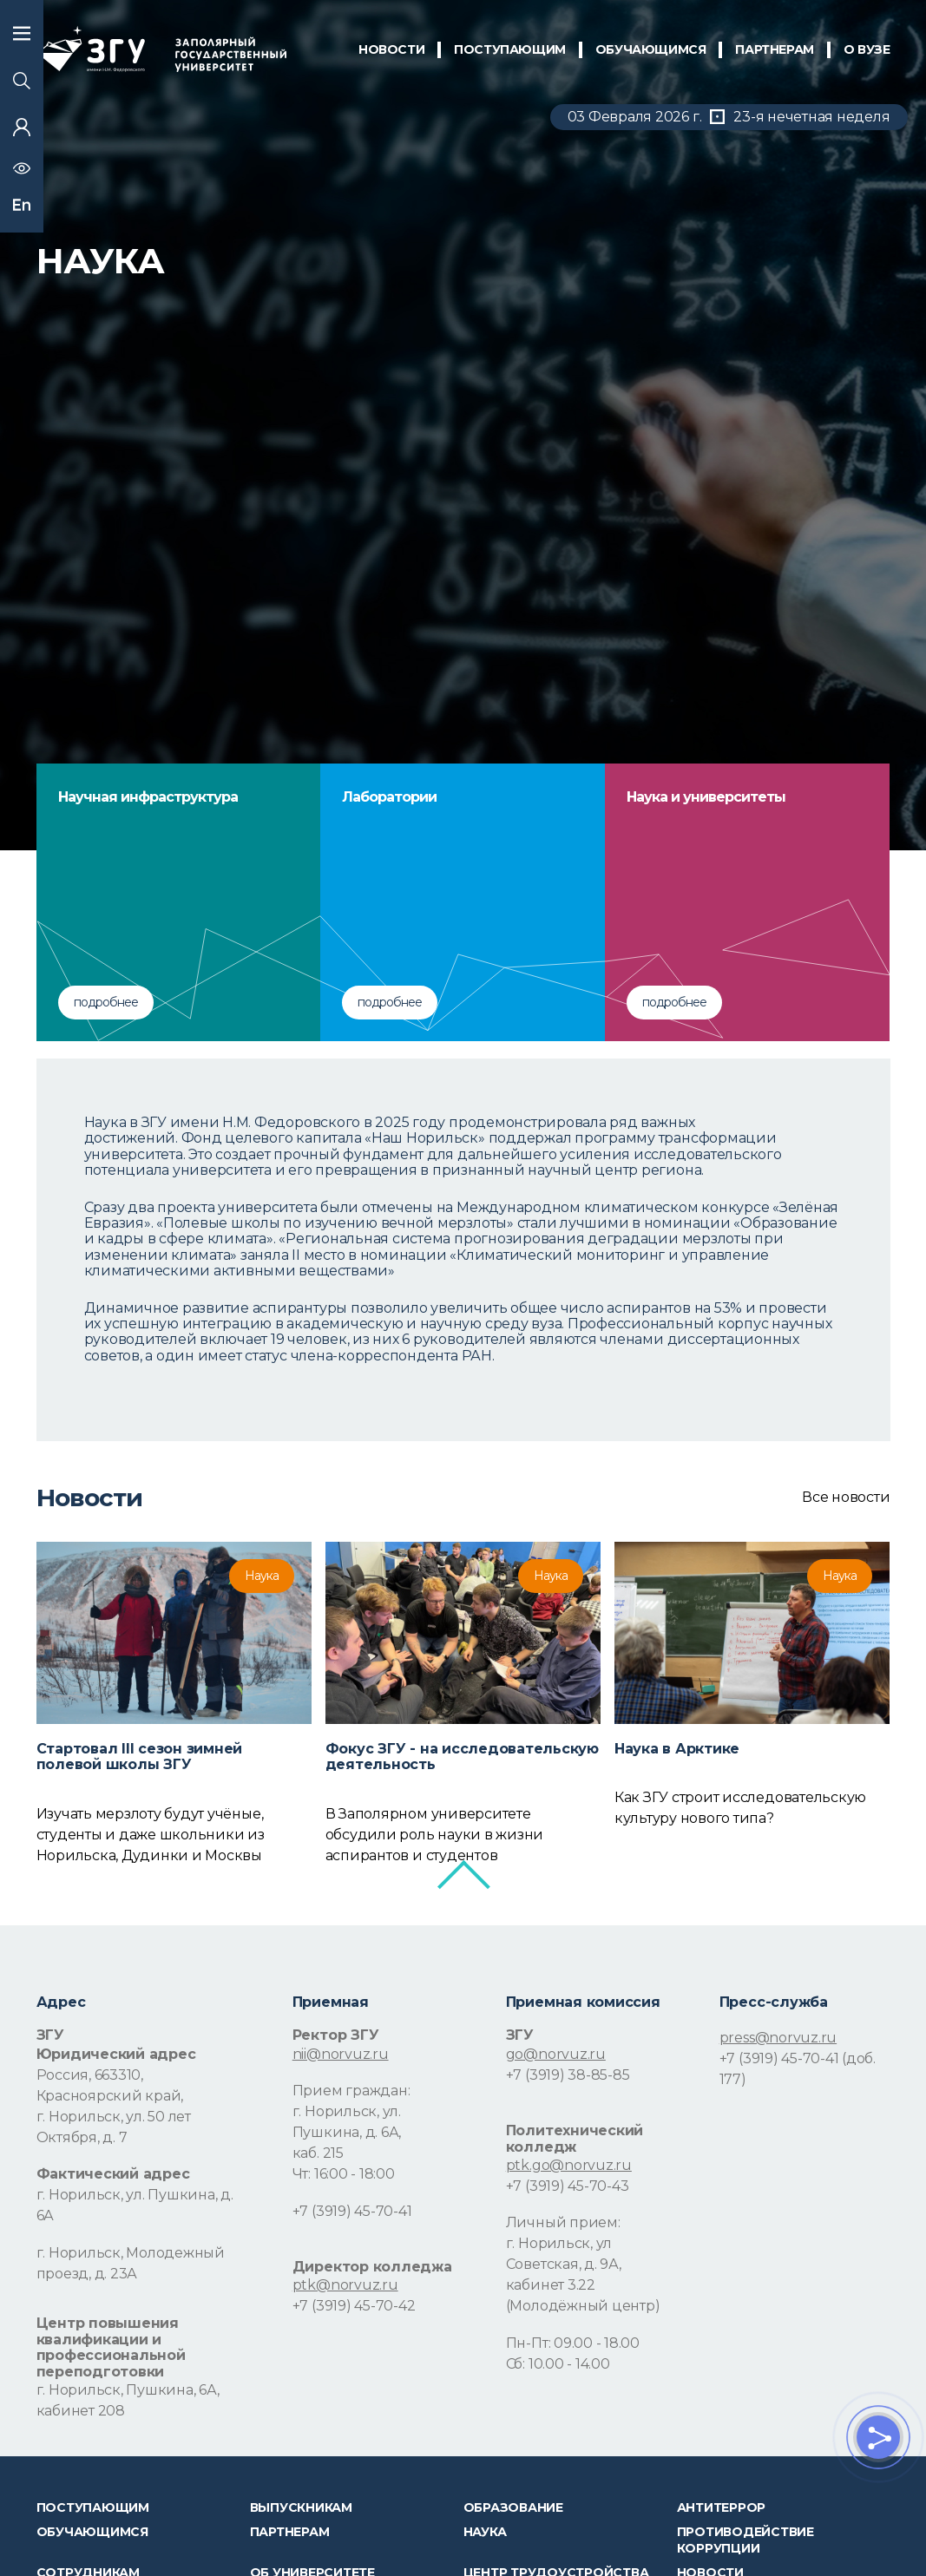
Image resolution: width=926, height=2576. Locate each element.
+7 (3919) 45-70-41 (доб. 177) (797, 2069)
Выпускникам (301, 2507)
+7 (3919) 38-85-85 (568, 2075)
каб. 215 (318, 2153)
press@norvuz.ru (778, 2037)
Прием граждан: (351, 2090)
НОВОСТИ (391, 49)
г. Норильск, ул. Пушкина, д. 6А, (346, 2121)
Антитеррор (721, 2507)
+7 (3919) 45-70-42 (354, 2305)
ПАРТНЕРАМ (774, 49)
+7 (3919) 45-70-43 (567, 2186)
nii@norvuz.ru (340, 2054)
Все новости (846, 1497)
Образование (513, 2507)
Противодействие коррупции (745, 2539)
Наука (485, 2532)
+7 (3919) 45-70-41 (352, 2211)
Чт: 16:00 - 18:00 (343, 2174)
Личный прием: (563, 2222)
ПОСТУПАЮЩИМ (510, 49)
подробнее (106, 1002)
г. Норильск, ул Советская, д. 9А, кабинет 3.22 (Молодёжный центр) (583, 2274)
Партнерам (290, 2532)
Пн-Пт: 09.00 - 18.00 (573, 2343)
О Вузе (867, 49)
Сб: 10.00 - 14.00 (558, 2364)
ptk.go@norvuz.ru (569, 2165)
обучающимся (650, 49)
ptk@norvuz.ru (345, 2285)
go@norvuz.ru (556, 2054)
